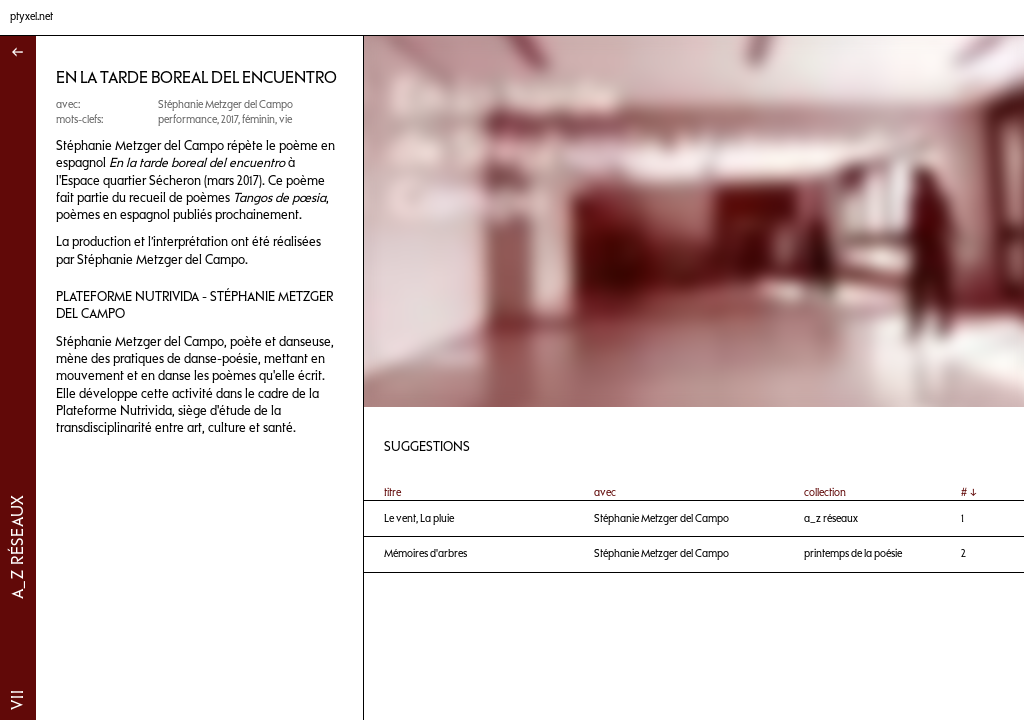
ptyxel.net (31, 16)
